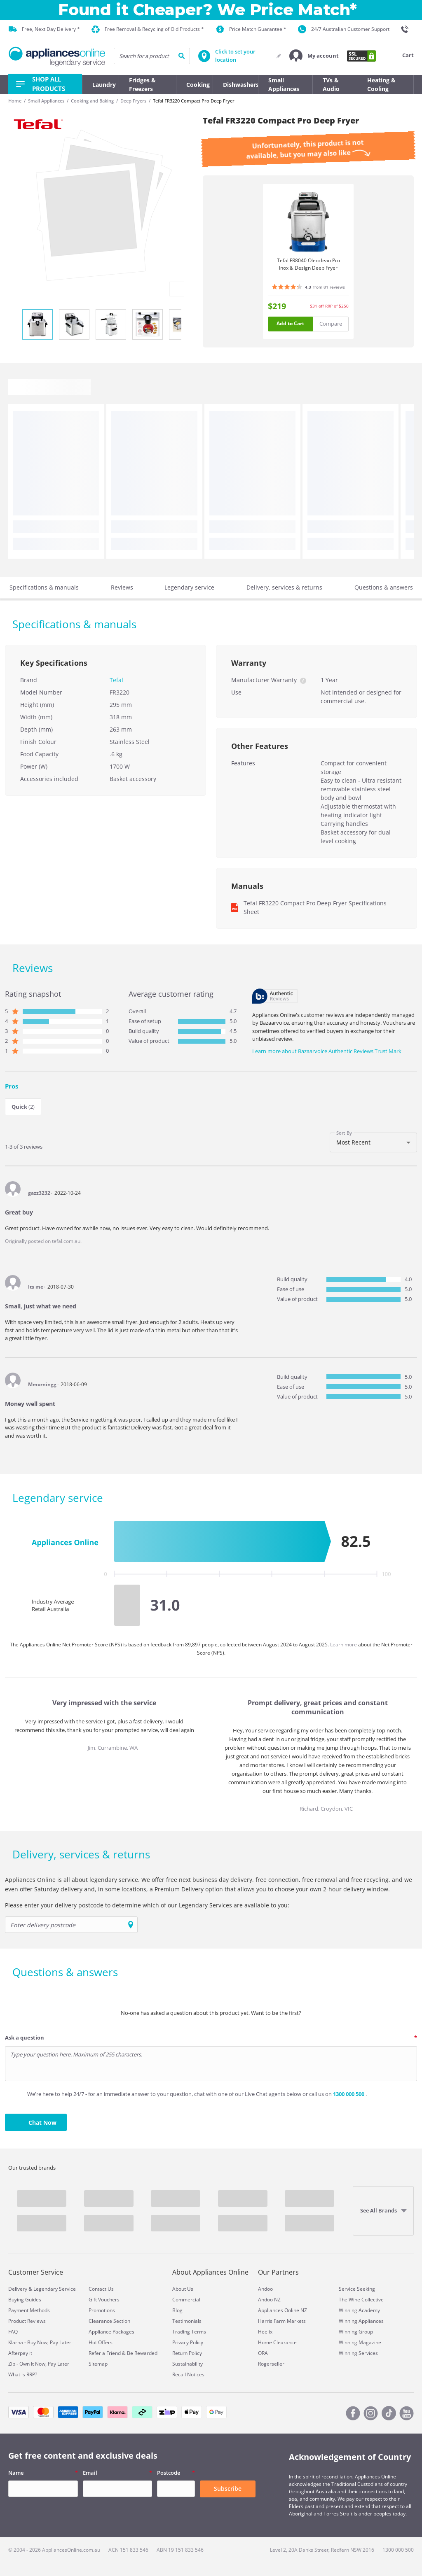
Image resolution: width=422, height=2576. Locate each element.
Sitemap (98, 2363)
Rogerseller (271, 2363)
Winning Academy (359, 2310)
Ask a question (24, 2037)
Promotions (102, 2310)
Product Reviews (27, 2320)
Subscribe (227, 2488)
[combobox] (373, 1142)
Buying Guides (24, 2299)
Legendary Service (54, 2288)
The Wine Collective (361, 2299)
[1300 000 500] (407, 29)
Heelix (265, 2331)
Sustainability (187, 2363)
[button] (314, 56)
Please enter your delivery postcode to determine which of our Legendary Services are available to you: (147, 1905)
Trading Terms (189, 2331)
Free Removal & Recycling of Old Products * (147, 29)
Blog (177, 2310)
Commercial (186, 2299)
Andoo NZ (269, 2299)
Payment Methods (29, 2310)
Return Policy (187, 2353)
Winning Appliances (361, 2320)
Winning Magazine (360, 2342)
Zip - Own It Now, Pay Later (38, 2363)
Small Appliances (46, 101)
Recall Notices (188, 2374)
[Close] (411, 9)
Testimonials (187, 2320)
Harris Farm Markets (282, 2320)
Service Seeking (357, 2288)
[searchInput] (152, 56)
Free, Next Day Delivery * (44, 29)
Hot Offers (101, 2342)
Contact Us (101, 2288)
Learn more (344, 1644)
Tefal (116, 680)
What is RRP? (22, 2374)
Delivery (17, 2288)
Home (14, 101)
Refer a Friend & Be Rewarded (123, 2353)
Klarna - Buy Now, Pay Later (39, 2342)
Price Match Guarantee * (251, 29)
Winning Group (356, 2331)
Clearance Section (109, 2320)
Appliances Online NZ (282, 2310)
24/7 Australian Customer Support (343, 29)
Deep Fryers (133, 101)
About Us (182, 2288)
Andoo (265, 2288)
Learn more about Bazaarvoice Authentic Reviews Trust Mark (326, 1051)
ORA (263, 2353)
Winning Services (358, 2353)
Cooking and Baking (92, 101)
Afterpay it (20, 2353)
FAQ (13, 2331)
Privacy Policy (187, 2342)
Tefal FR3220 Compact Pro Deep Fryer (193, 101)
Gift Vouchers (104, 2299)
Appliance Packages (111, 2331)
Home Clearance (277, 2342)
